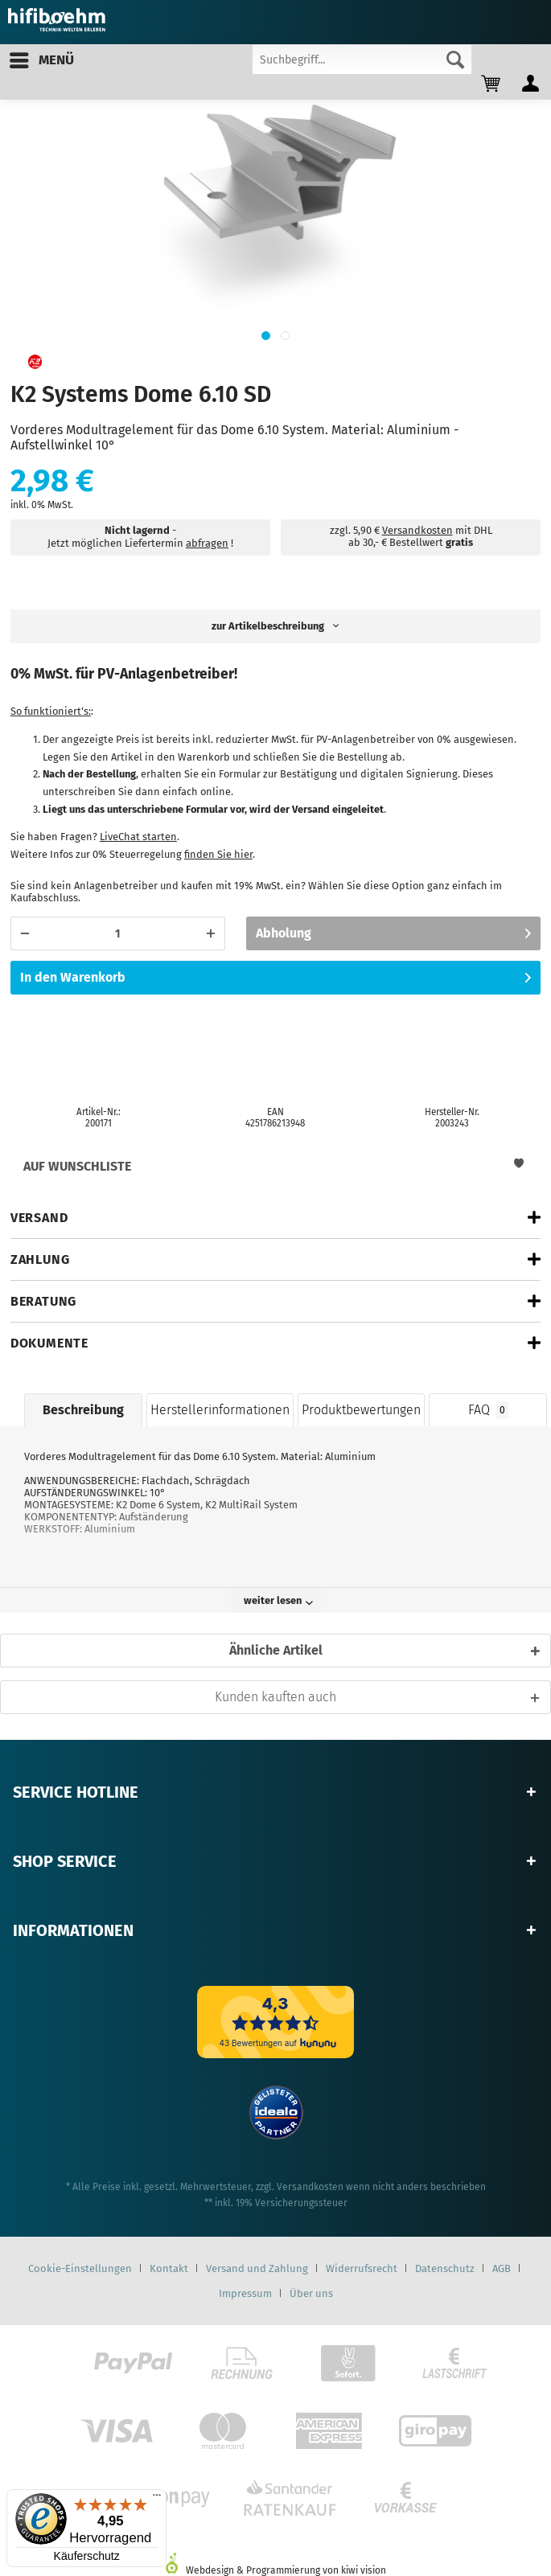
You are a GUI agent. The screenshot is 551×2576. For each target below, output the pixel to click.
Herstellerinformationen (220, 1409)
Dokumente (49, 1343)
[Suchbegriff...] (362, 59)
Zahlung (40, 1259)
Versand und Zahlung (257, 2268)
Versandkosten (417, 530)
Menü (42, 57)
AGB (501, 2268)
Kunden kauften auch (275, 1696)
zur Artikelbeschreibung (275, 626)
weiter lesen (278, 1600)
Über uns (311, 2293)
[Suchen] (455, 59)
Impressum (245, 2293)
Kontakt (169, 2268)
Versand (39, 1217)
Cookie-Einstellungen (80, 2268)
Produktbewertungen (361, 1409)
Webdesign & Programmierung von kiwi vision (276, 2570)
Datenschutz (445, 2268)
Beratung (43, 1301)
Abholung (393, 931)
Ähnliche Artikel (276, 1650)
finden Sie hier (218, 854)
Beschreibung (83, 1409)
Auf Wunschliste (273, 1166)
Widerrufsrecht (361, 2268)
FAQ (488, 1410)
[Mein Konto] (531, 84)
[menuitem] (41, 60)
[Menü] (157, 2498)
